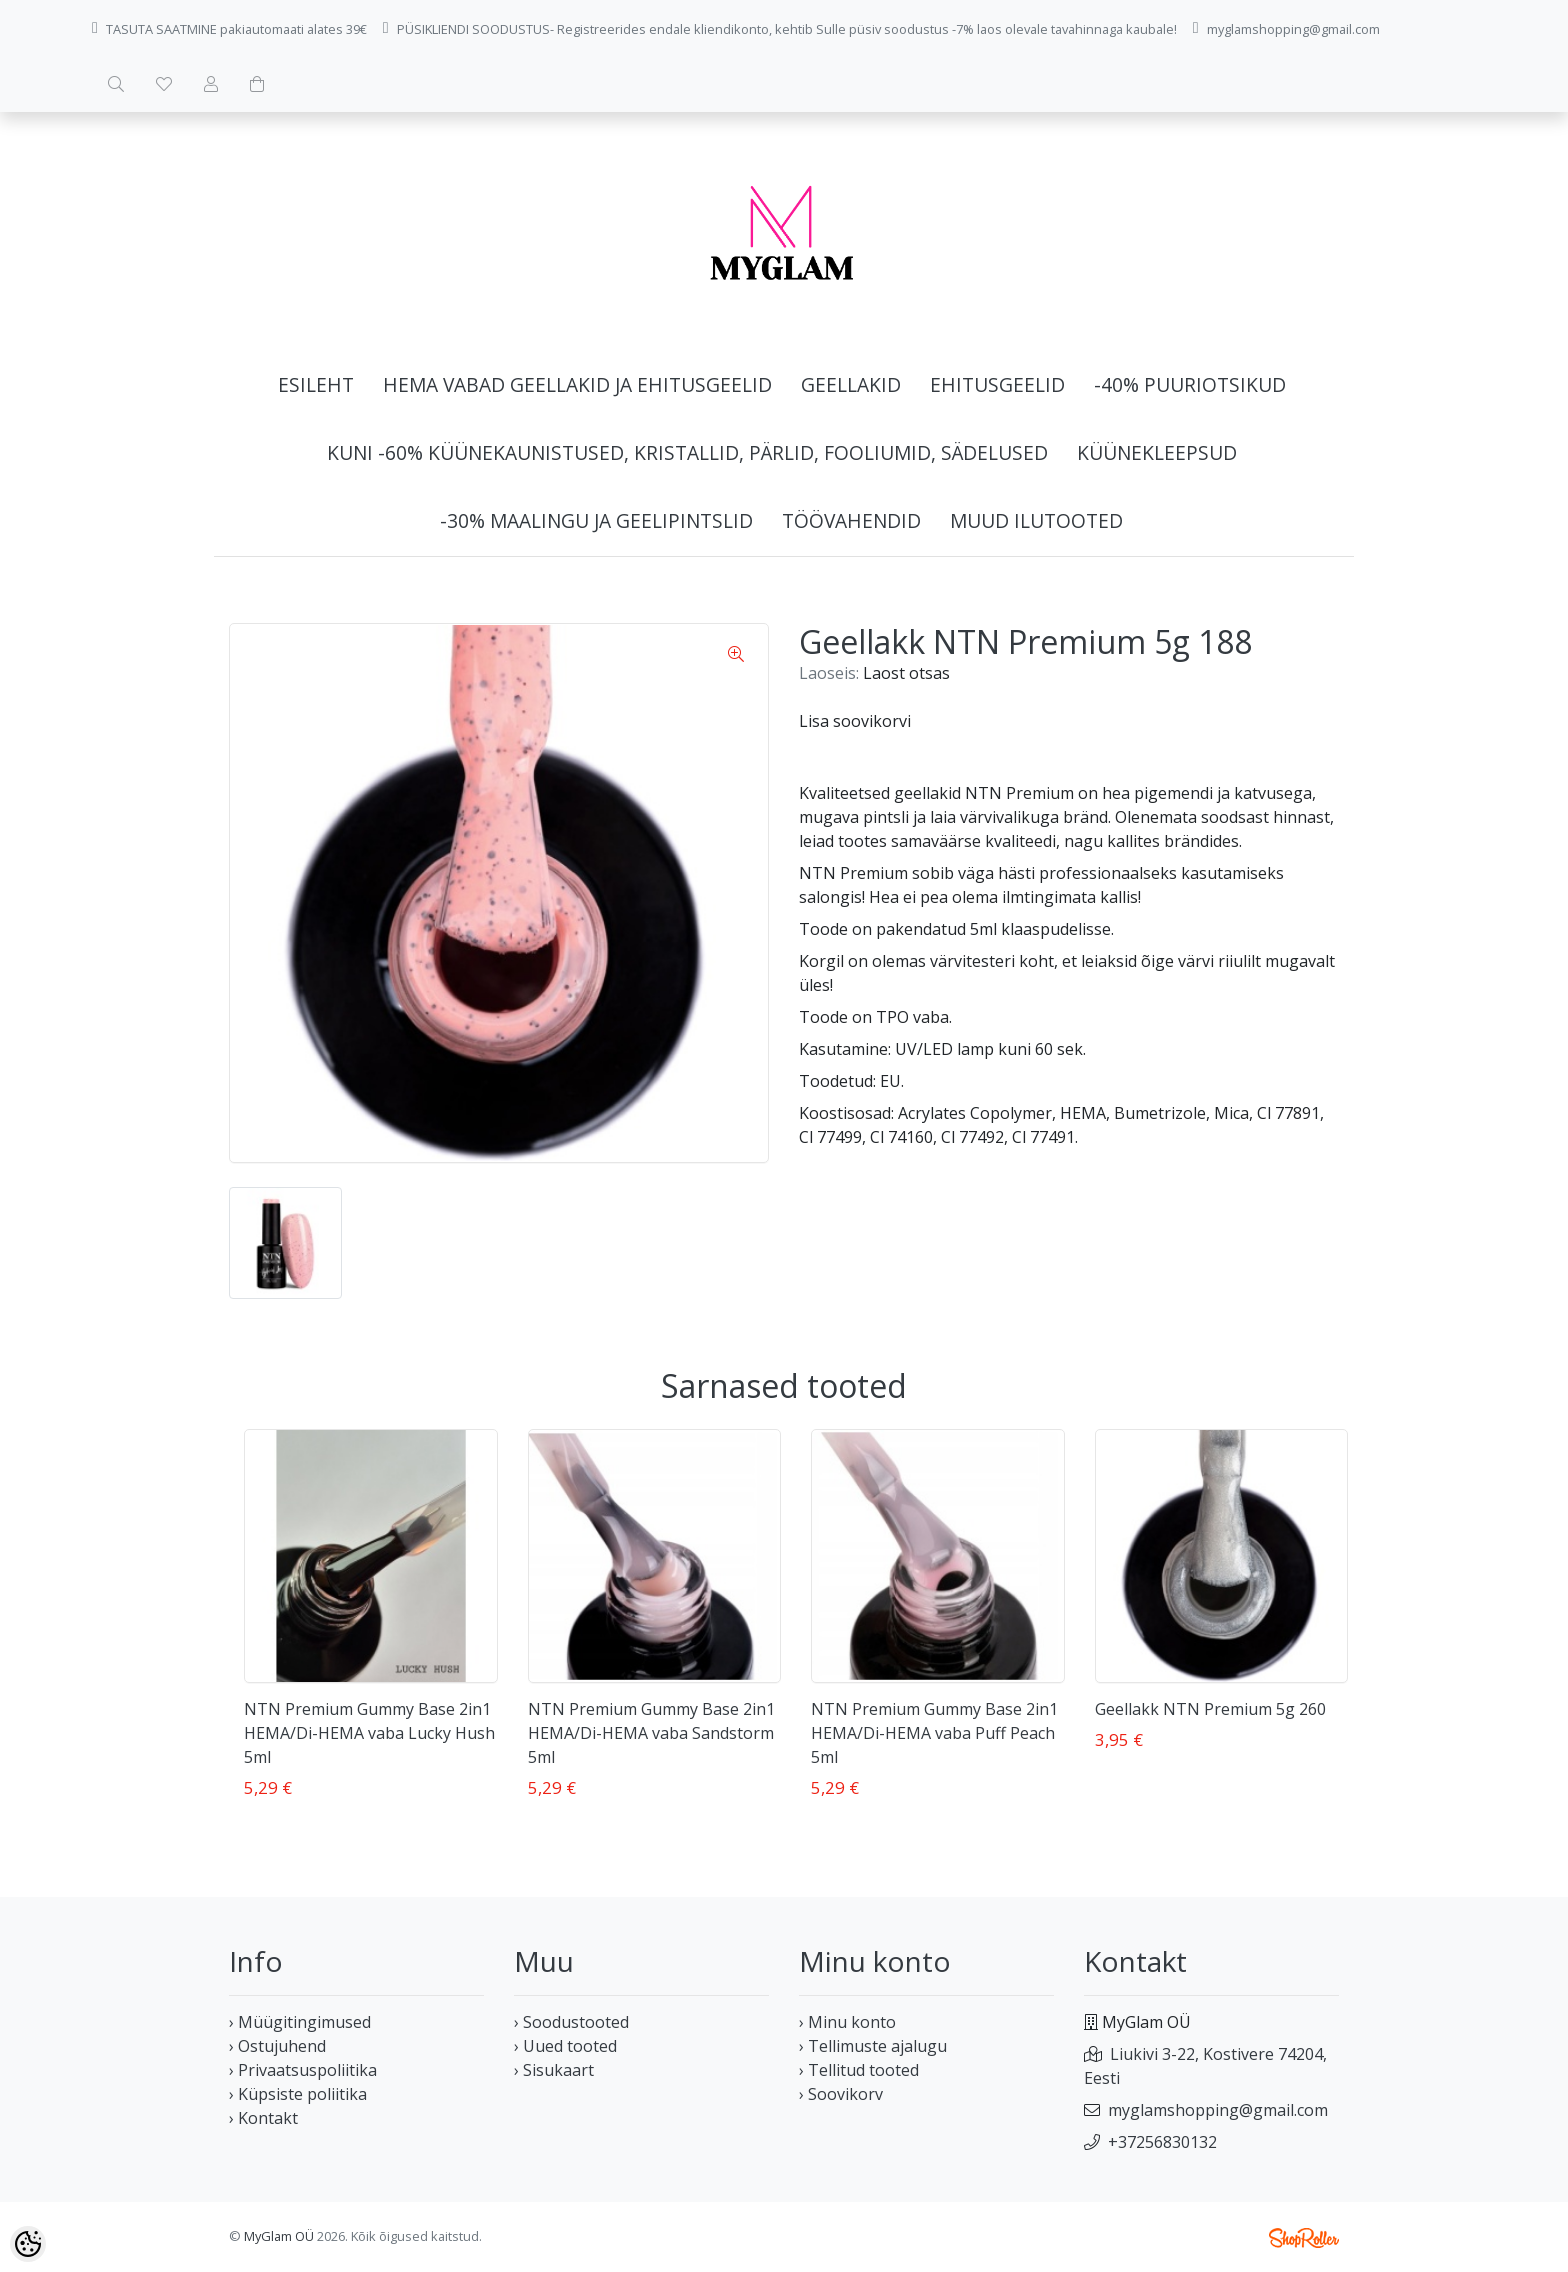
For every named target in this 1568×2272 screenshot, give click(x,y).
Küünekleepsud (1157, 452)
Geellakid (851, 384)
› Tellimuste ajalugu (873, 2046)
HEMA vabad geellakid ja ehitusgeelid (577, 384)
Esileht (316, 384)
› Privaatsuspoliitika (303, 2070)
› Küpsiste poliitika (298, 2094)
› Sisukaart (554, 2070)
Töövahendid (851, 520)
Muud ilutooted (1036, 520)
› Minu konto (847, 2022)
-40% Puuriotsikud (1190, 384)
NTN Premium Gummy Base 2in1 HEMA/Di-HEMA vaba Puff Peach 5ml (934, 1733)
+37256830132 (1162, 2142)
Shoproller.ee (1304, 2238)
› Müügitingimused (300, 2022)
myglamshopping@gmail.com (1218, 2110)
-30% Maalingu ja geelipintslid (596, 520)
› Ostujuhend (277, 2046)
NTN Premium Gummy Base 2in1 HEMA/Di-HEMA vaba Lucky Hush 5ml (369, 1733)
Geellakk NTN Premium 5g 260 (1210, 1709)
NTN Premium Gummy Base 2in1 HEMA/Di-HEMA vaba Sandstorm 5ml (651, 1733)
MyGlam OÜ (279, 2236)
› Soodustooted (571, 2022)
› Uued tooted (565, 2046)
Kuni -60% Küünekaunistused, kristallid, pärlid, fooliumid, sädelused (687, 452)
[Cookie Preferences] (28, 2244)
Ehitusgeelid (997, 384)
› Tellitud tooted (859, 2070)
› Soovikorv (841, 2094)
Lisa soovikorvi (855, 721)
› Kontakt (263, 2118)
